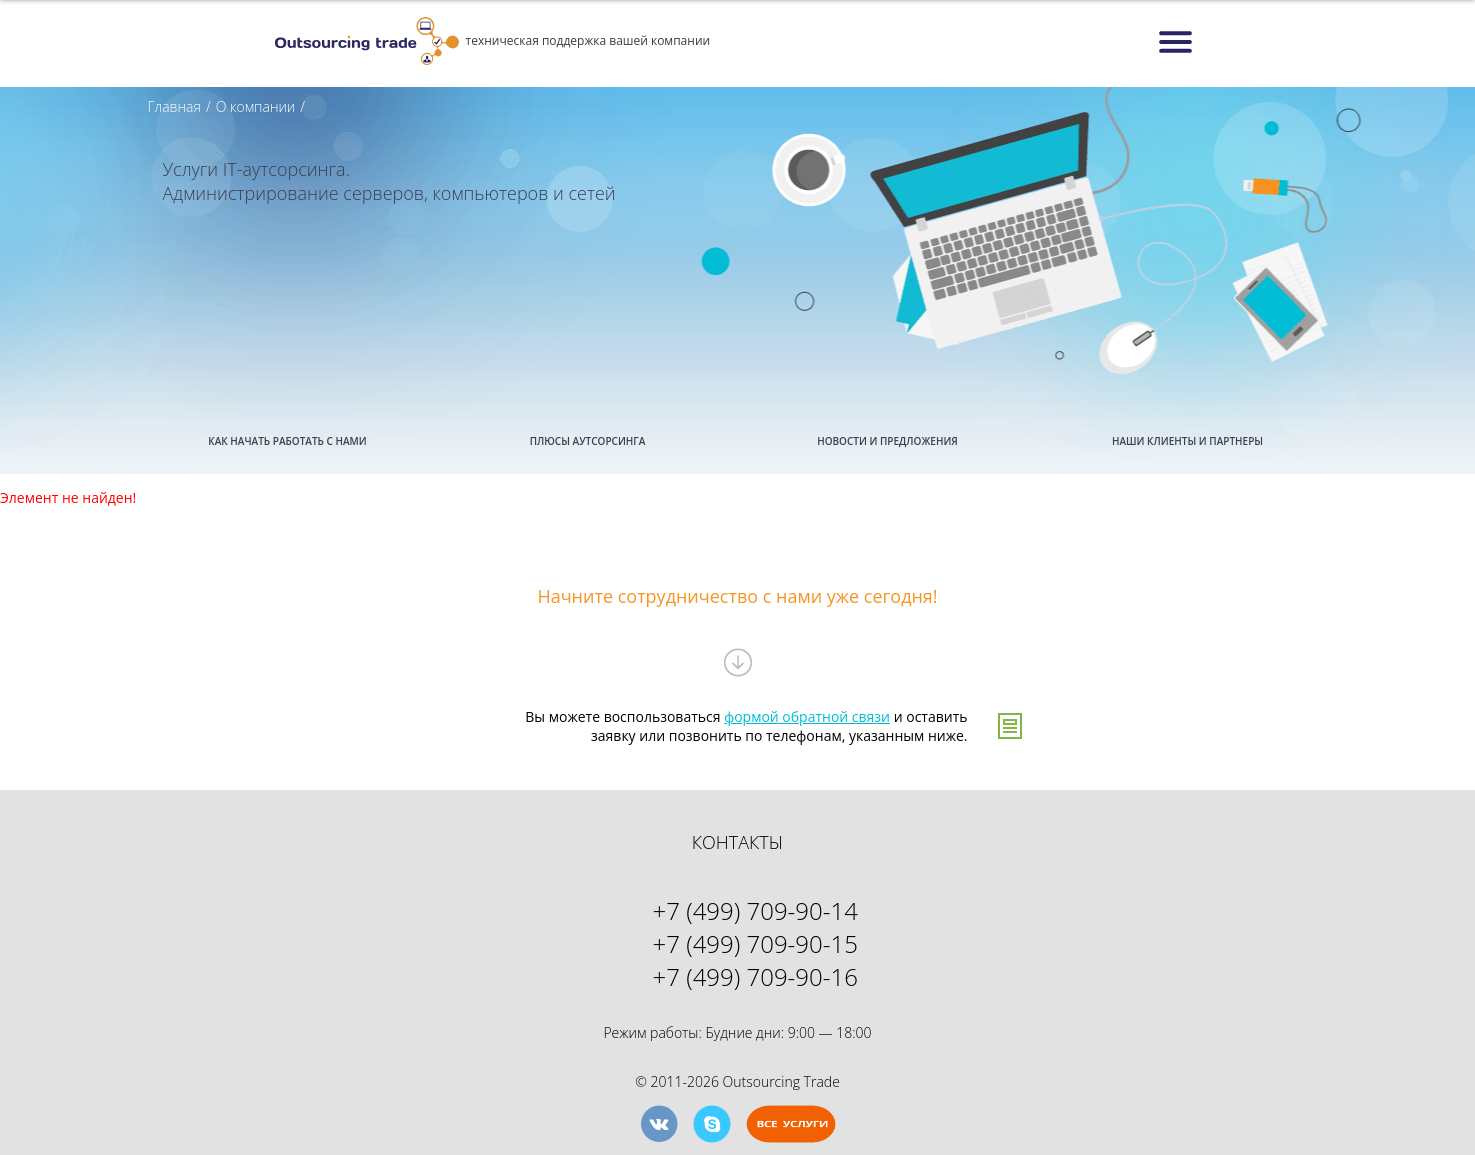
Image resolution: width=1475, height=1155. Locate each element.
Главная (174, 106)
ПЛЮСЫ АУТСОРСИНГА (588, 441)
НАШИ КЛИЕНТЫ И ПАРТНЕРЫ (1187, 441)
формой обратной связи (807, 716)
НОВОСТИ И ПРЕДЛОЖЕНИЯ (887, 441)
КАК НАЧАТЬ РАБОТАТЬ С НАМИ (287, 441)
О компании (256, 106)
